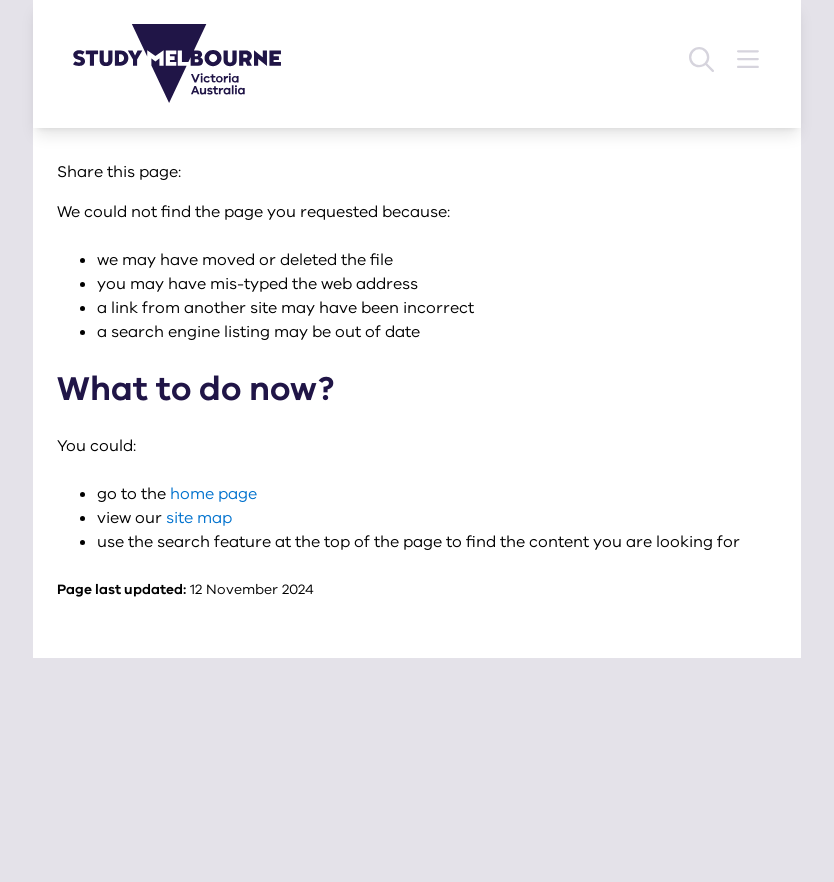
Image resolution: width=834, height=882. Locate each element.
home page (213, 494)
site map (199, 518)
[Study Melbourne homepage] (189, 63)
